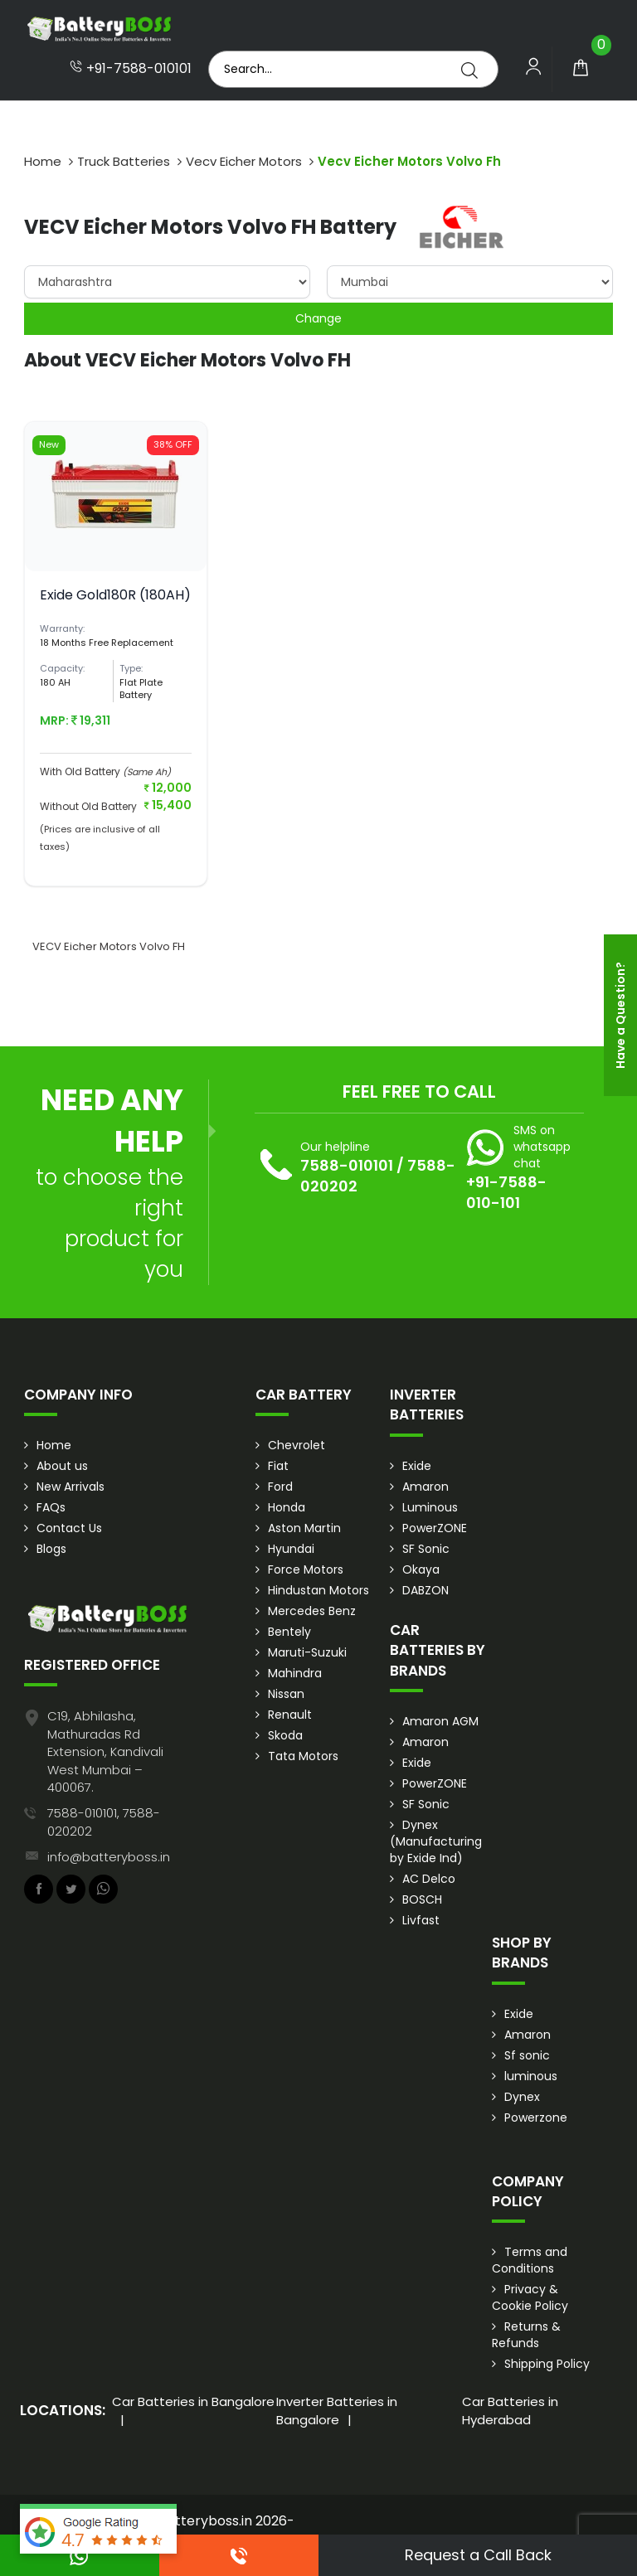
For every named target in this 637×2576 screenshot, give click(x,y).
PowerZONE (434, 1528)
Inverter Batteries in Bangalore (336, 2410)
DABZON (425, 1590)
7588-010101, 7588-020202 (103, 1821)
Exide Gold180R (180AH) (115, 594)
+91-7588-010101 (131, 69)
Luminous (430, 1507)
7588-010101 (346, 1165)
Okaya (421, 1569)
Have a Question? (620, 1015)
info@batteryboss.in (108, 1856)
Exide (416, 1466)
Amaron (425, 1486)
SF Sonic (426, 1548)
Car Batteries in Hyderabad (510, 2410)
